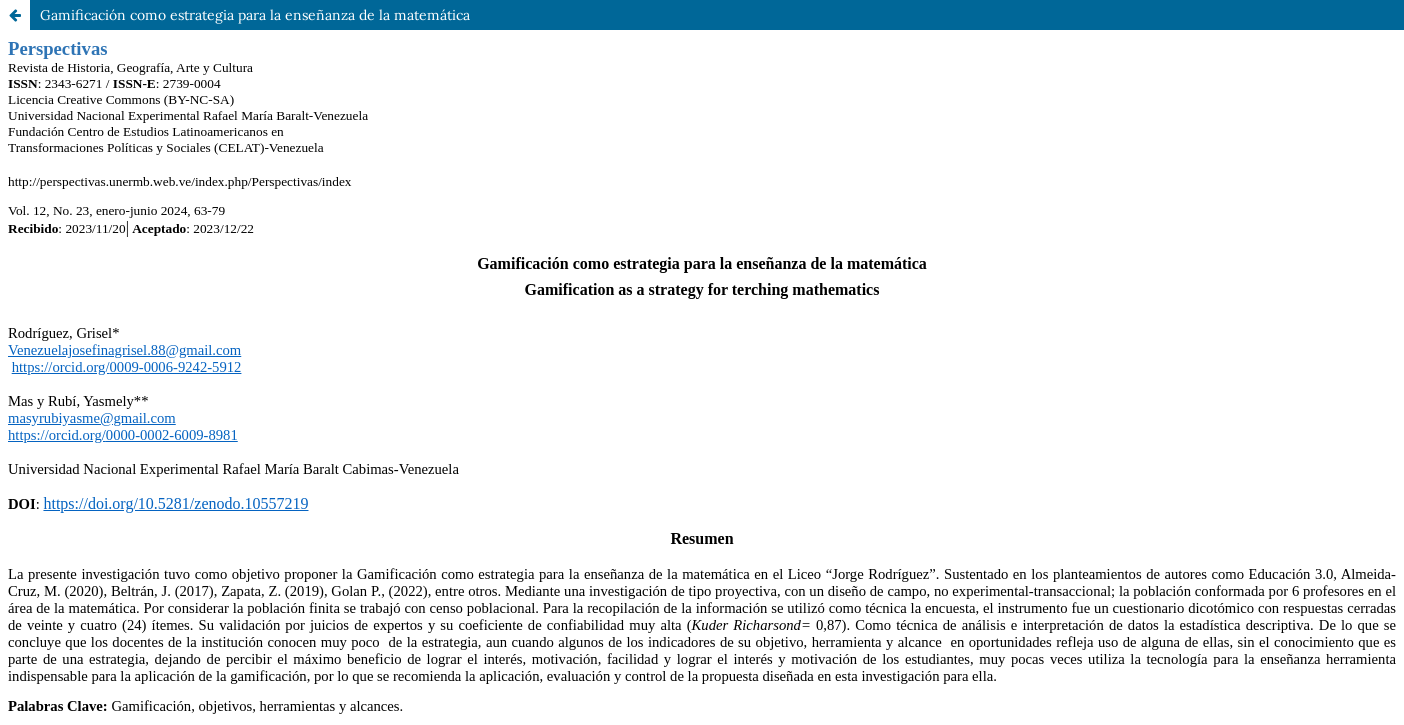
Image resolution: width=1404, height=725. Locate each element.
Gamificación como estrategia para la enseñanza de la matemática (255, 15)
